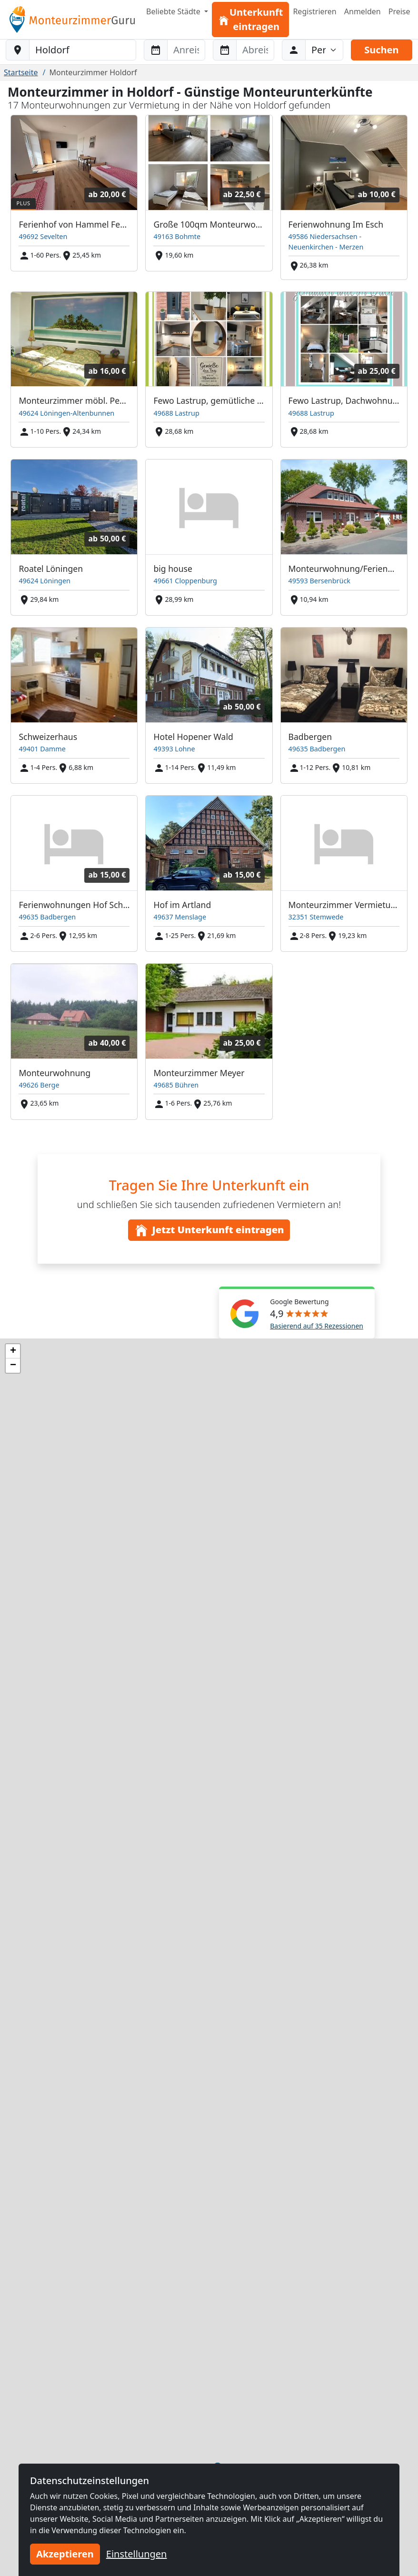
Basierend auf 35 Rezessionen (316, 1325)
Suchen (381, 49)
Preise (399, 11)
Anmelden (362, 11)
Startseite (21, 72)
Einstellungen (136, 2553)
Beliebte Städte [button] (174, 11)
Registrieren (314, 11)
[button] (13, 1351)
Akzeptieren (65, 2553)
